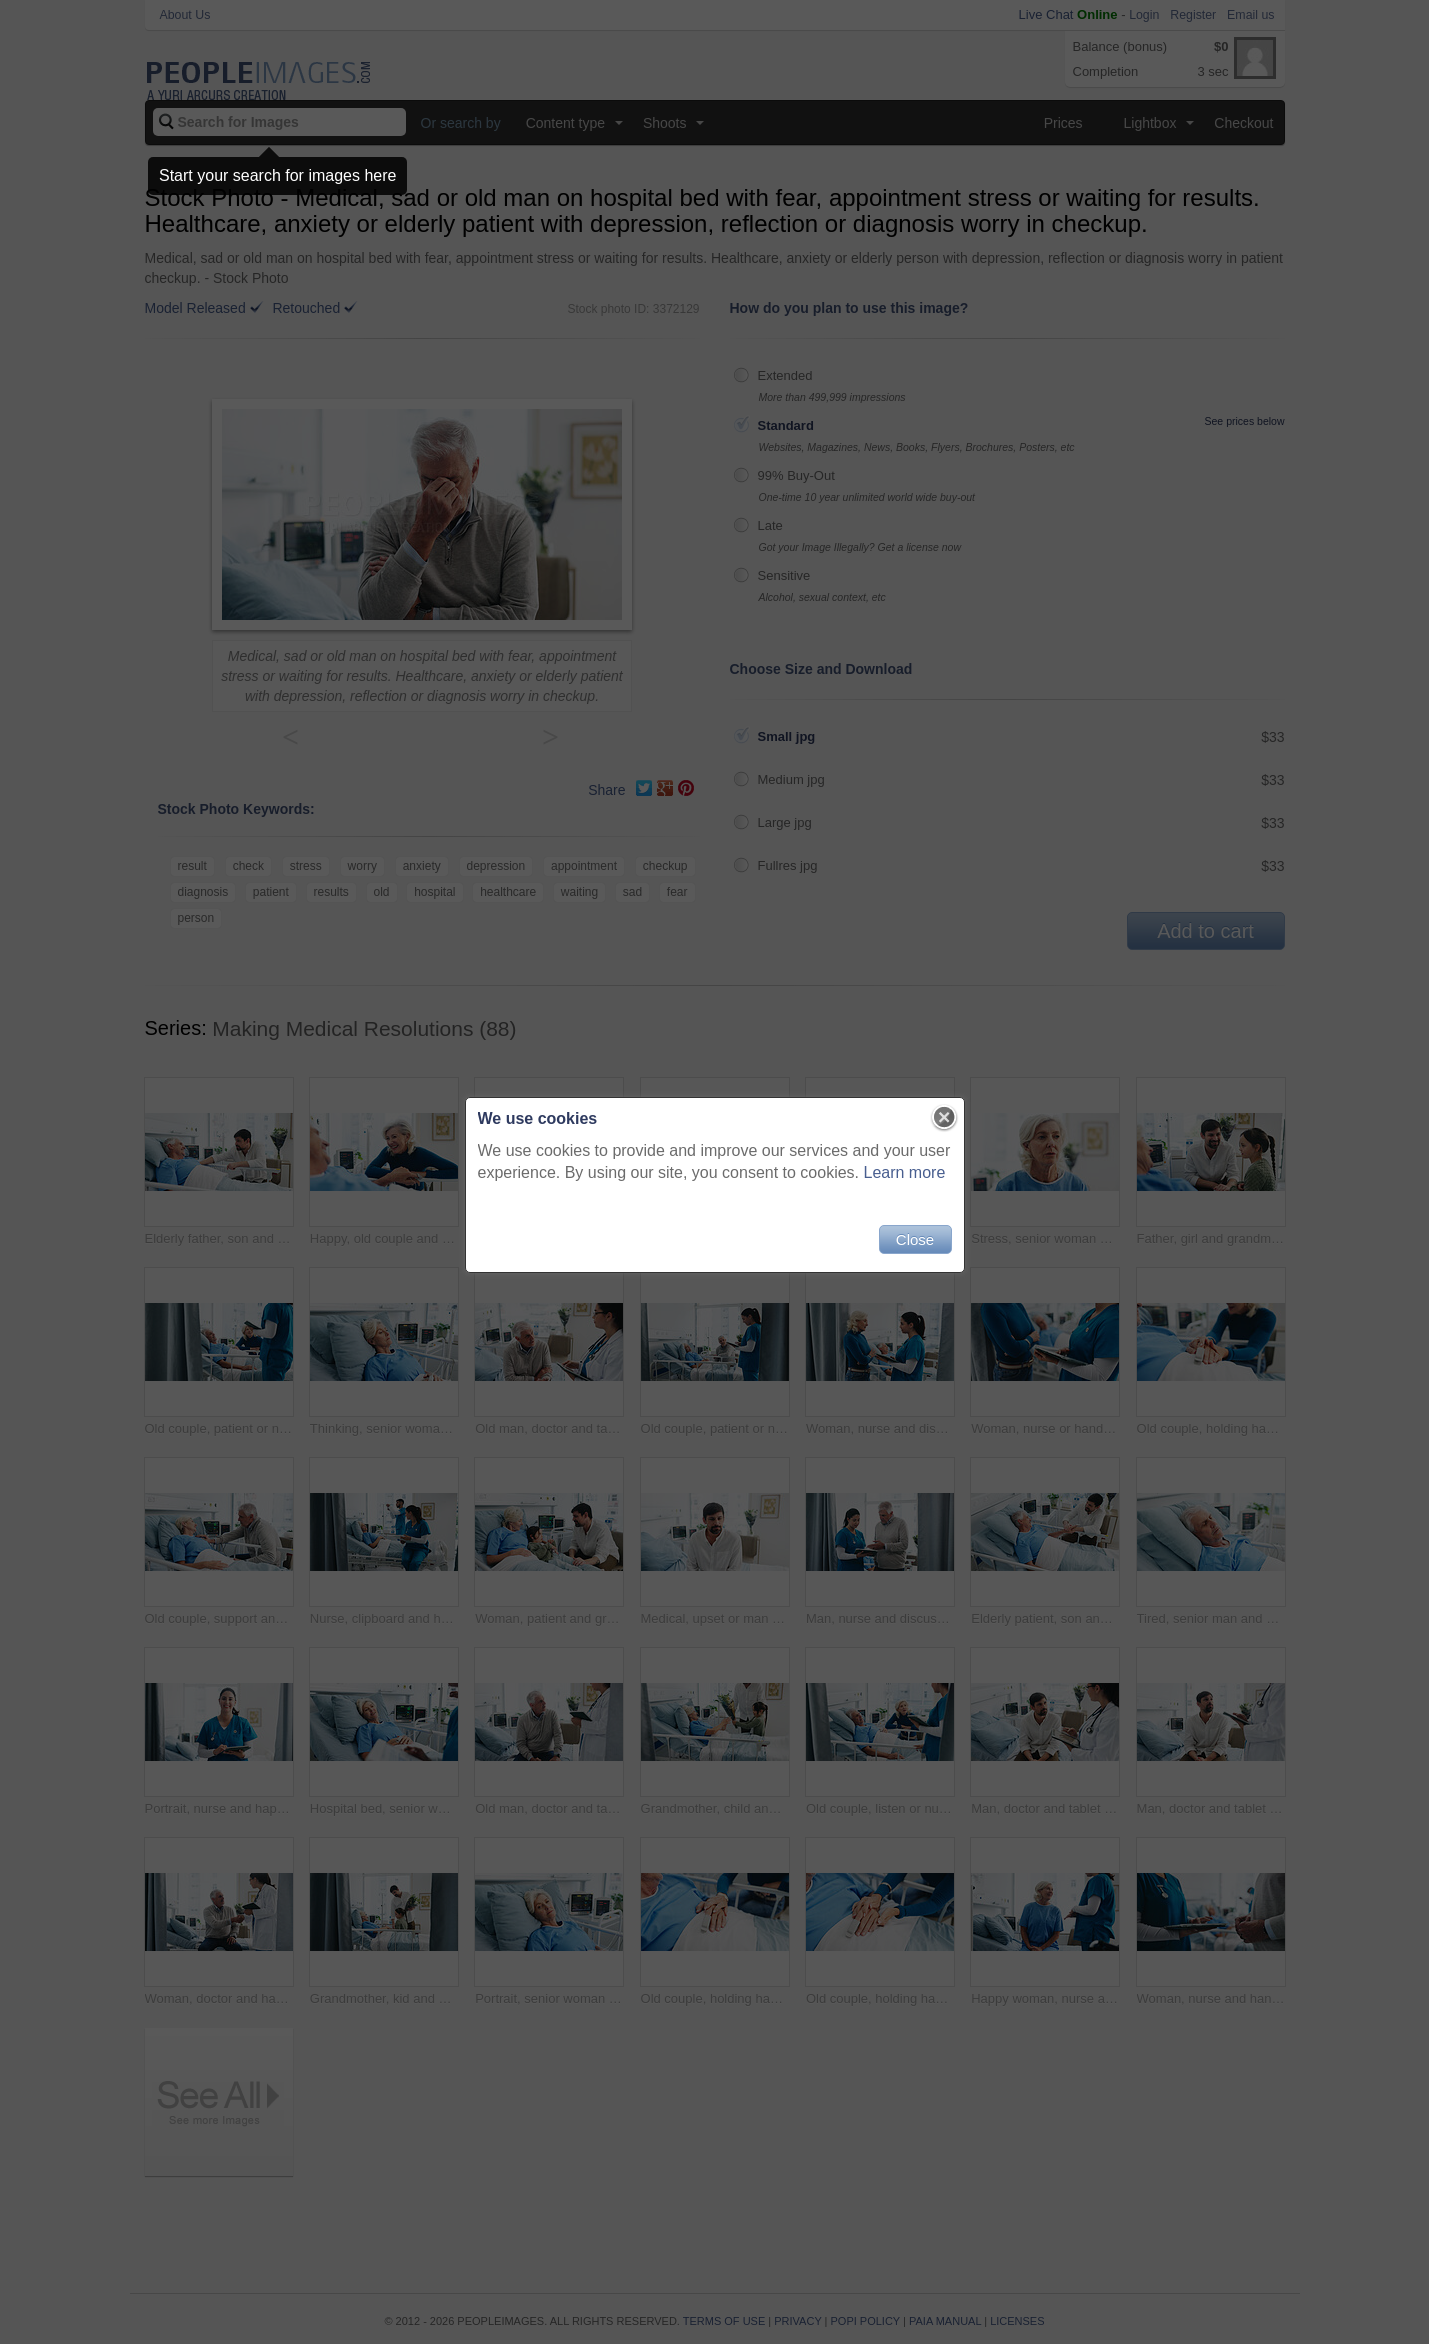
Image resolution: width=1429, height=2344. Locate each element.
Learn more (905, 1172)
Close (915, 1239)
